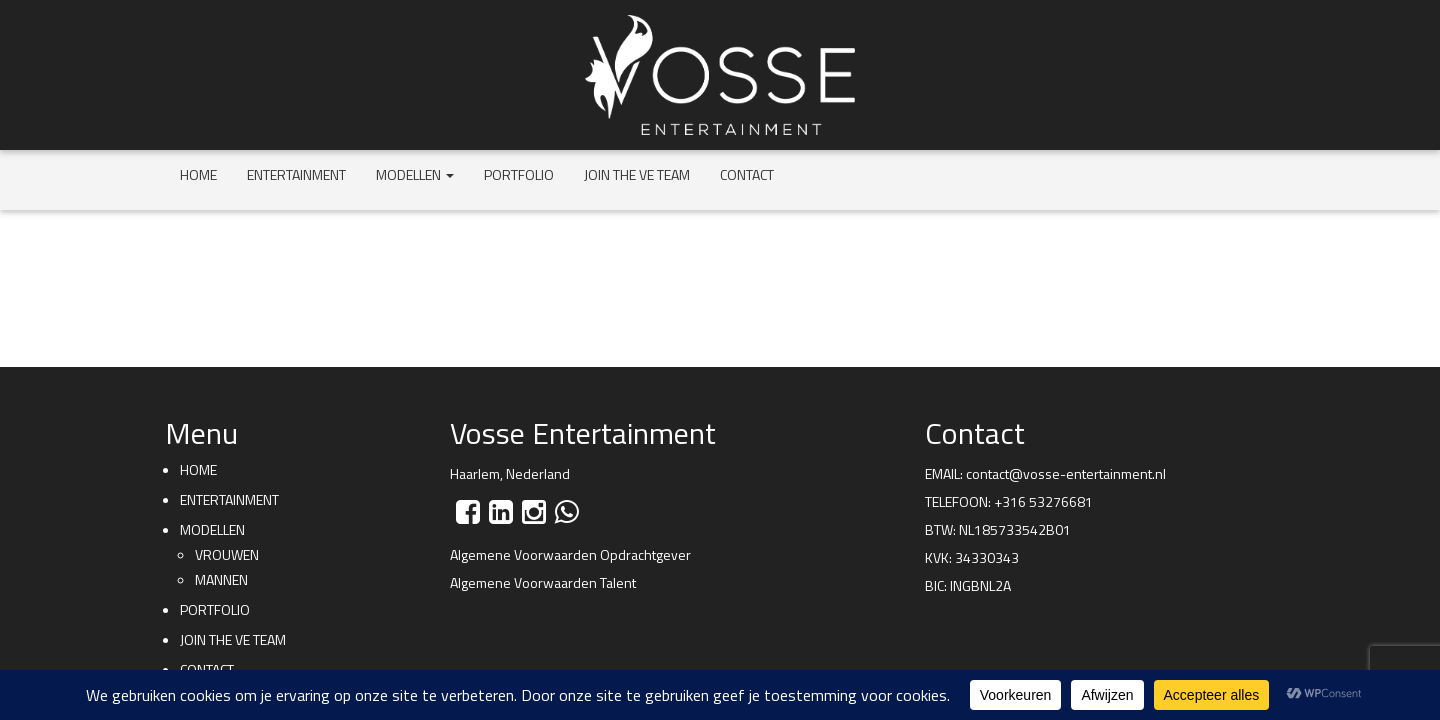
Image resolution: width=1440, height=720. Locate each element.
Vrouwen (227, 554)
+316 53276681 (1043, 501)
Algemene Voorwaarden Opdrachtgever (570, 554)
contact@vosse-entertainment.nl (1066, 473)
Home (198, 174)
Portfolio (519, 174)
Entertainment (296, 174)
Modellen (415, 174)
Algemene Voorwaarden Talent (543, 582)
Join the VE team (637, 174)
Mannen (221, 579)
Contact (747, 174)
